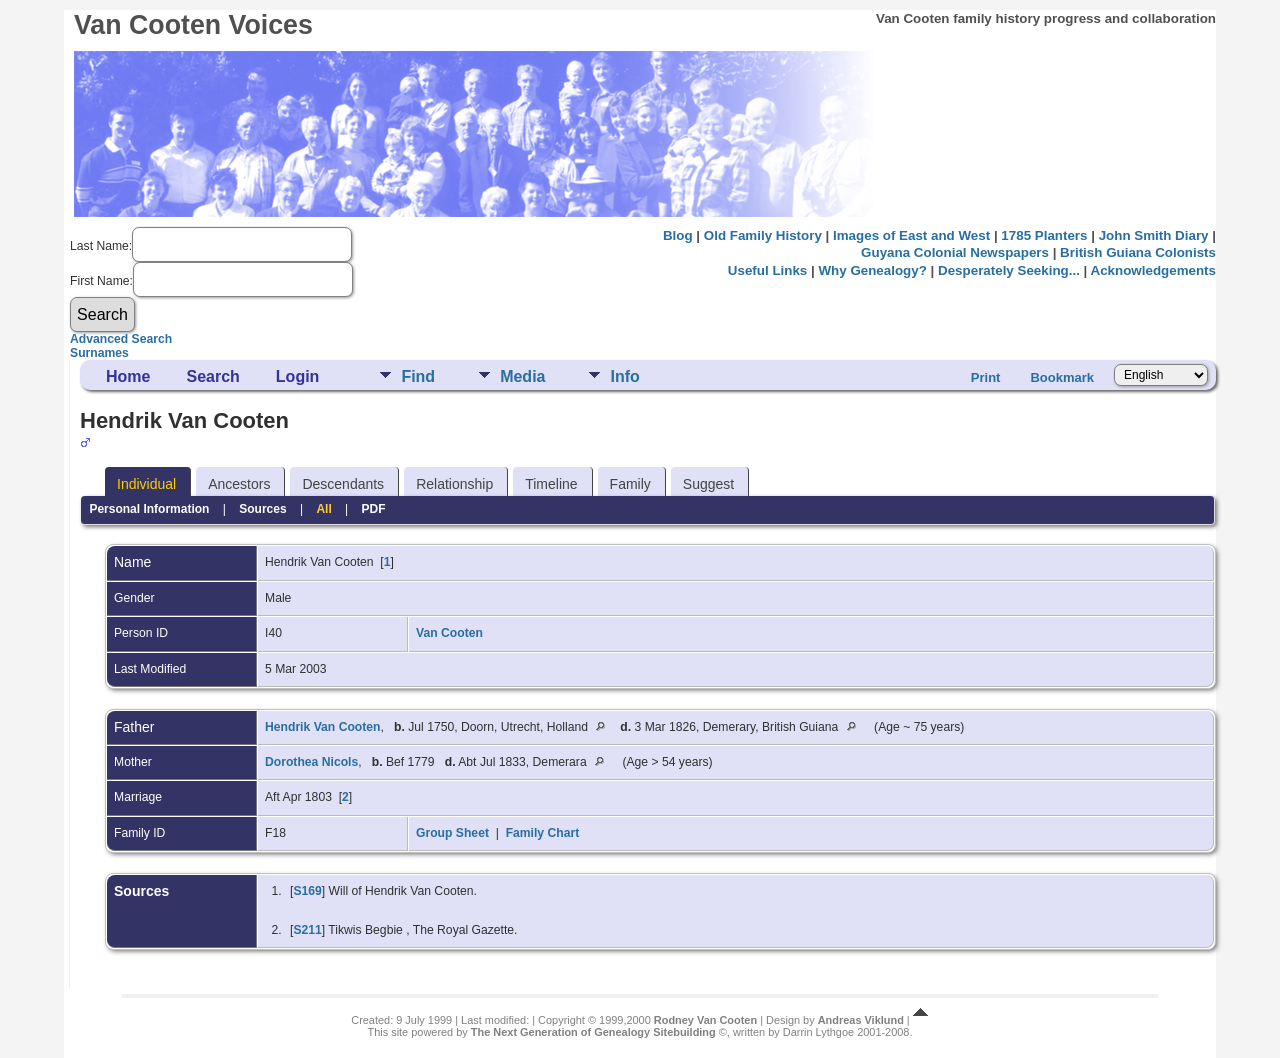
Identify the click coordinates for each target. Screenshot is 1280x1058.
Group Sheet (452, 833)
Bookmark (1062, 377)
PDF (374, 509)
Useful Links (767, 270)
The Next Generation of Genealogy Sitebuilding (593, 1032)
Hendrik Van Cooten (323, 727)
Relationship (454, 484)
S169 (307, 891)
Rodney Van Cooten (705, 1020)
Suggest (708, 484)
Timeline (551, 484)
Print (986, 377)
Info (624, 376)
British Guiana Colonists (1138, 252)
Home (128, 376)
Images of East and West (911, 235)
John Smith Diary (1154, 235)
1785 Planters (1044, 235)
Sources (262, 509)
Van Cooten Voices (193, 25)
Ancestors (239, 484)
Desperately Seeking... (1009, 270)
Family (630, 484)
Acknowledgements (1153, 270)
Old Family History (763, 235)
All (323, 509)
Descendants (343, 484)
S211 (307, 930)
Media (522, 376)
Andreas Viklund (861, 1020)
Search (212, 376)
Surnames (99, 353)
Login (298, 376)
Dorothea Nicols (311, 762)
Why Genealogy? (872, 270)
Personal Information (149, 509)
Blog (678, 235)
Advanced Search (121, 339)
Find (418, 376)
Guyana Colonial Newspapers (955, 252)
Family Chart (543, 833)
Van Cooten (449, 633)
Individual (146, 484)
